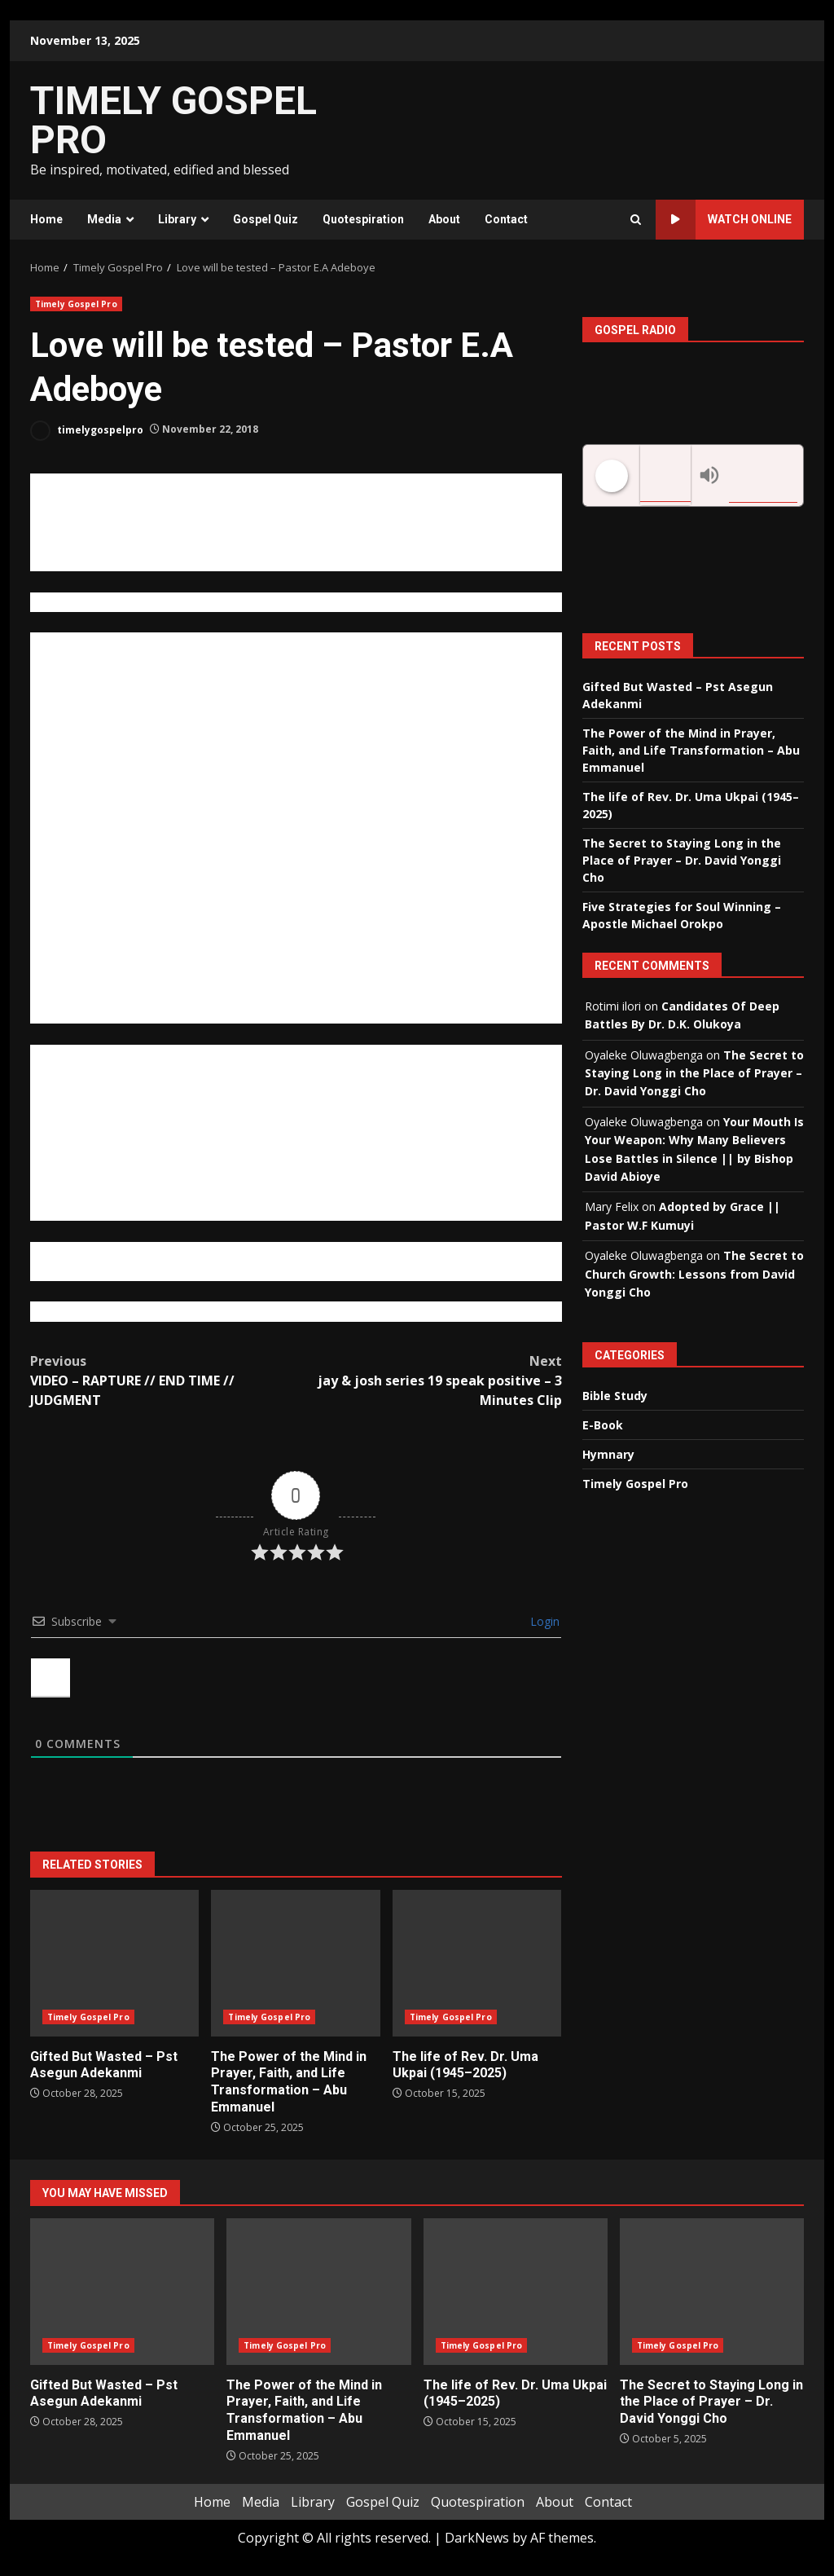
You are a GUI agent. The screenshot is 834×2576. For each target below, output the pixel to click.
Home (46, 219)
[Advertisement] (576, 129)
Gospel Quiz (265, 219)
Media (104, 219)
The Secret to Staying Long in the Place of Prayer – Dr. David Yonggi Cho (681, 860)
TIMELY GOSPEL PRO (173, 120)
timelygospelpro (86, 431)
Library (177, 219)
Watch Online (724, 220)
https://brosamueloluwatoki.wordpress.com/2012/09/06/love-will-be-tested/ (244, 1312)
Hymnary (608, 1454)
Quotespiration (363, 219)
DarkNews (477, 2538)
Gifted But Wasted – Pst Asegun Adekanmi (114, 1963)
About (444, 219)
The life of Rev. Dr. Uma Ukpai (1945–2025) (477, 1963)
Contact (506, 219)
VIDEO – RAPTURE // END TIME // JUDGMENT (163, 1380)
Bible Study (614, 1395)
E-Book (602, 1425)
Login (543, 1621)
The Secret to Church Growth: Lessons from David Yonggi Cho (694, 1274)
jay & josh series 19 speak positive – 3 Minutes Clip (428, 1380)
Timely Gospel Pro (76, 304)
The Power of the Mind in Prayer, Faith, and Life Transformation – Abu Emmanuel (295, 1963)
